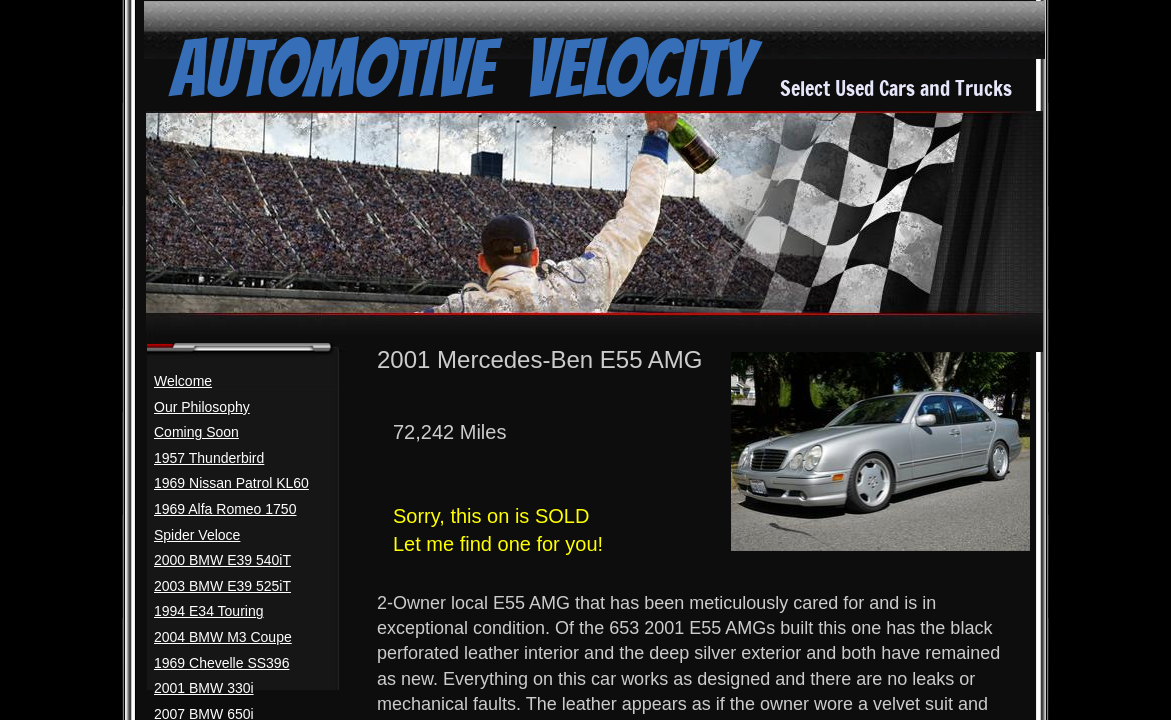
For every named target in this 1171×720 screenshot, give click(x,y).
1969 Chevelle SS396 (221, 663)
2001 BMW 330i (204, 688)
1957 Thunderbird (209, 458)
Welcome (183, 381)
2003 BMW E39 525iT (222, 586)
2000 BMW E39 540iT (222, 560)
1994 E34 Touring (209, 611)
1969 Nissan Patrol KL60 (231, 483)
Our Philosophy (202, 407)
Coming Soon (196, 432)
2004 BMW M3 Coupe (223, 637)
